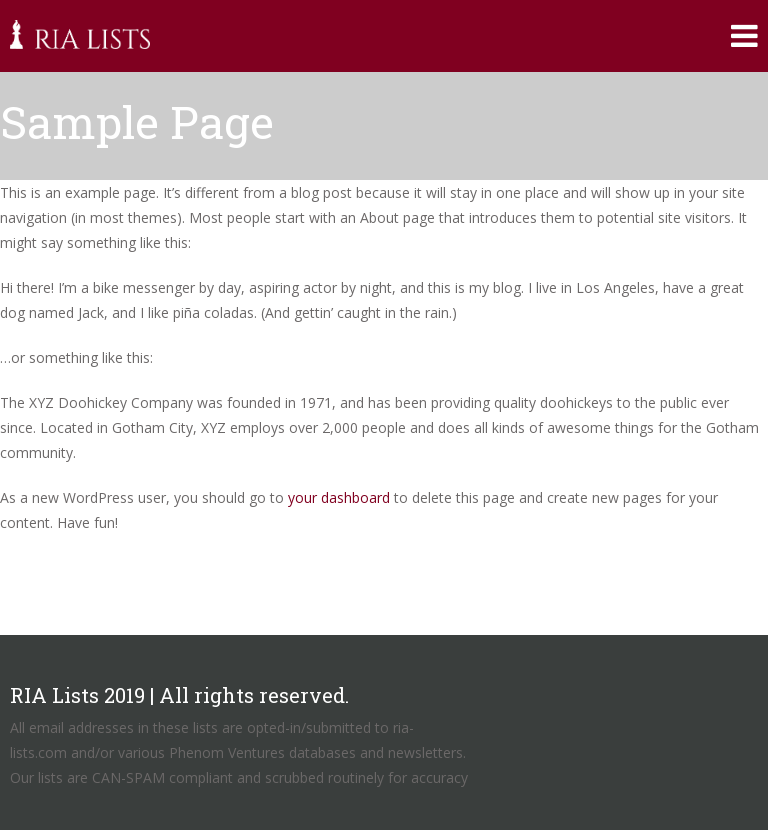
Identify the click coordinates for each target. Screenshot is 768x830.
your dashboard (339, 497)
